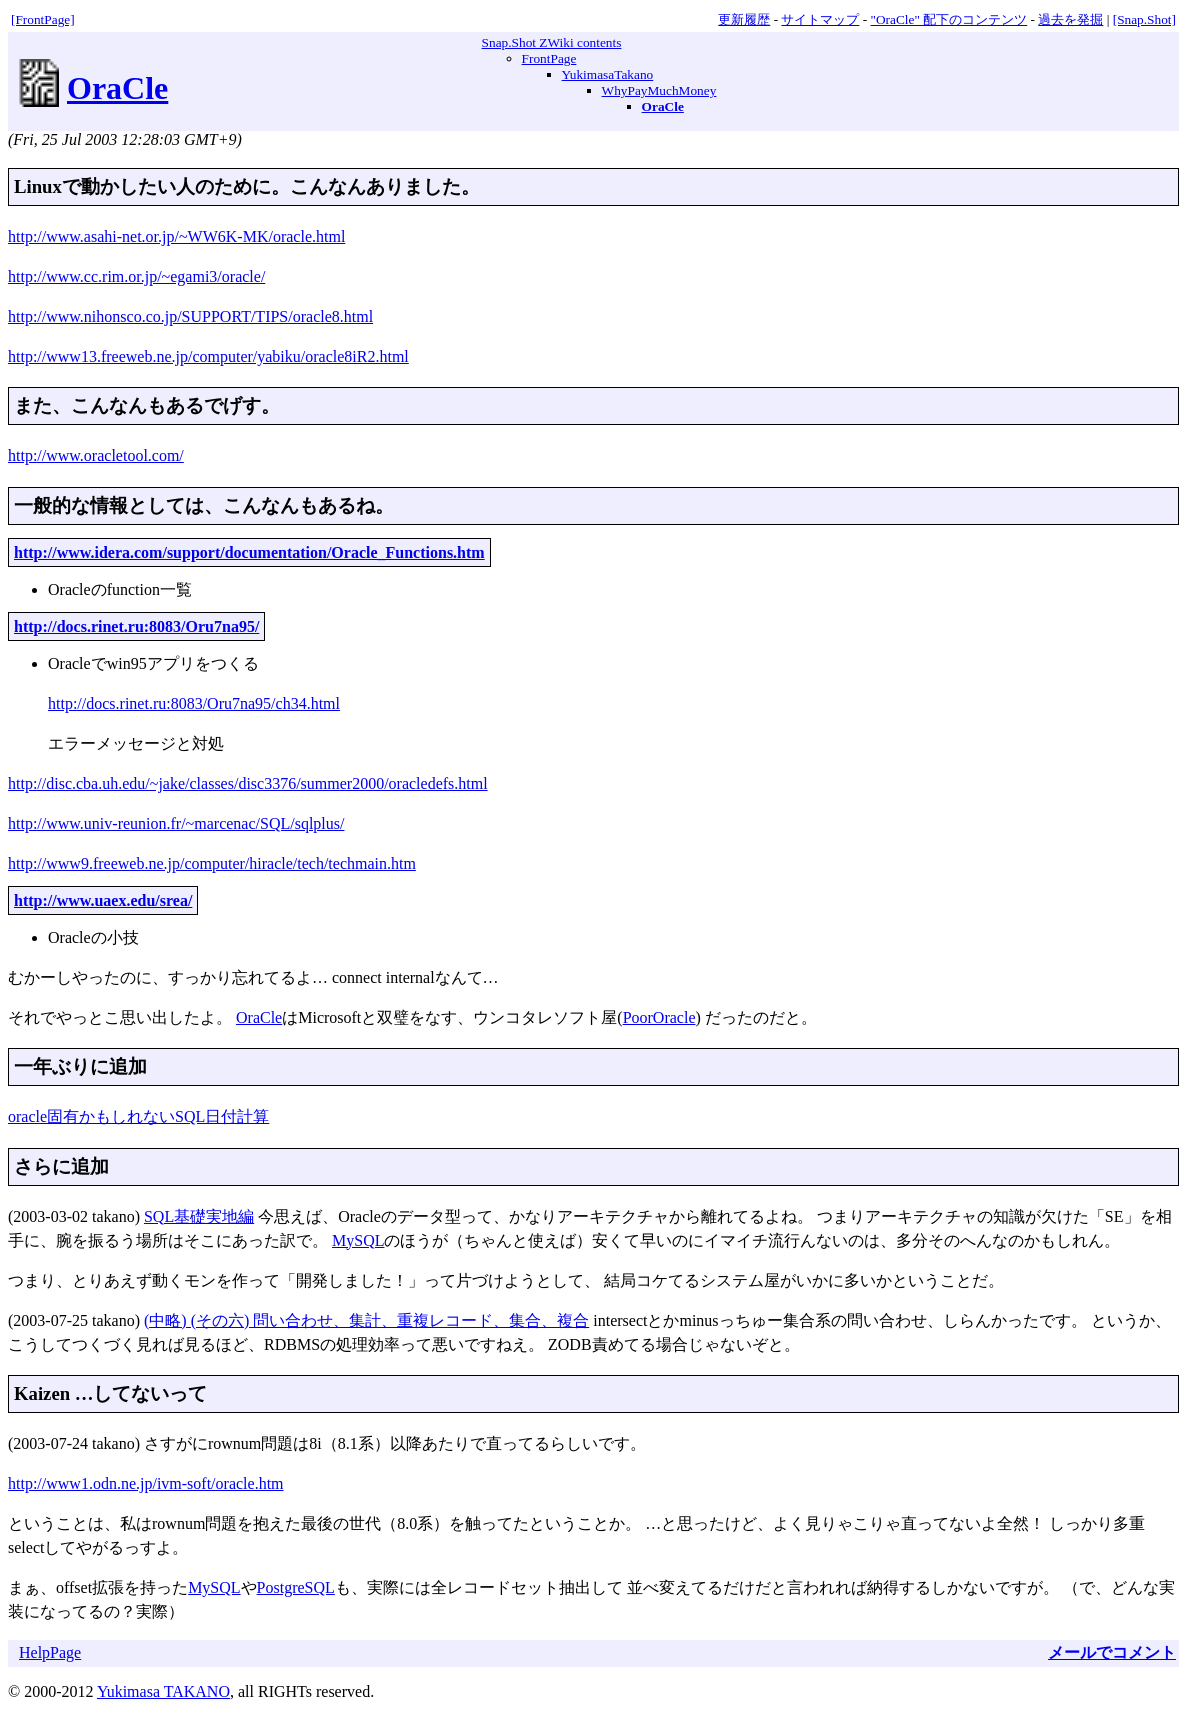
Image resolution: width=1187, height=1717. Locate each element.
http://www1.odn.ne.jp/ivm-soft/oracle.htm (146, 1483)
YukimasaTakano (608, 74)
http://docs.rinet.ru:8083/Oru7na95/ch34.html (194, 703)
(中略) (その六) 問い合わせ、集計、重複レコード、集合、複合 (366, 1320)
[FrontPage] (43, 19)
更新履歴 (744, 19)
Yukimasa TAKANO (163, 1691)
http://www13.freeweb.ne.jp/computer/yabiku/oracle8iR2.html (208, 356)
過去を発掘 (1070, 19)
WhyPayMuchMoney (659, 90)
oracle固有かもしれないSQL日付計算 (138, 1116)
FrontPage (549, 58)
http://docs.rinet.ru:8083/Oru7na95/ (136, 626)
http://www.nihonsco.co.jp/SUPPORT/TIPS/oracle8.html (190, 316)
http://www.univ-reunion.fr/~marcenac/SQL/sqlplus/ (176, 823)
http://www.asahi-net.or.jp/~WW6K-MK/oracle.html (176, 236)
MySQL (358, 1240)
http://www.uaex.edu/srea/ (103, 900)
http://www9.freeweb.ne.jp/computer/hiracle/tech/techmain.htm (212, 863)
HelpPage (50, 1652)
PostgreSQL (296, 1587)
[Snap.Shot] (1144, 19)
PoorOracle (659, 1017)
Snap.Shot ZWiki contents (552, 42)
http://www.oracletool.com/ (96, 455)
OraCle (117, 88)
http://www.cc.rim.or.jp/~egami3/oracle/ (136, 276)
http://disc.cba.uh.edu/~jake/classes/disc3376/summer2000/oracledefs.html (248, 783)
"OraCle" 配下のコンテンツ (949, 19)
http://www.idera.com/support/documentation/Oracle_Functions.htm (249, 552)
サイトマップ (820, 19)
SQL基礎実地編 (199, 1216)
